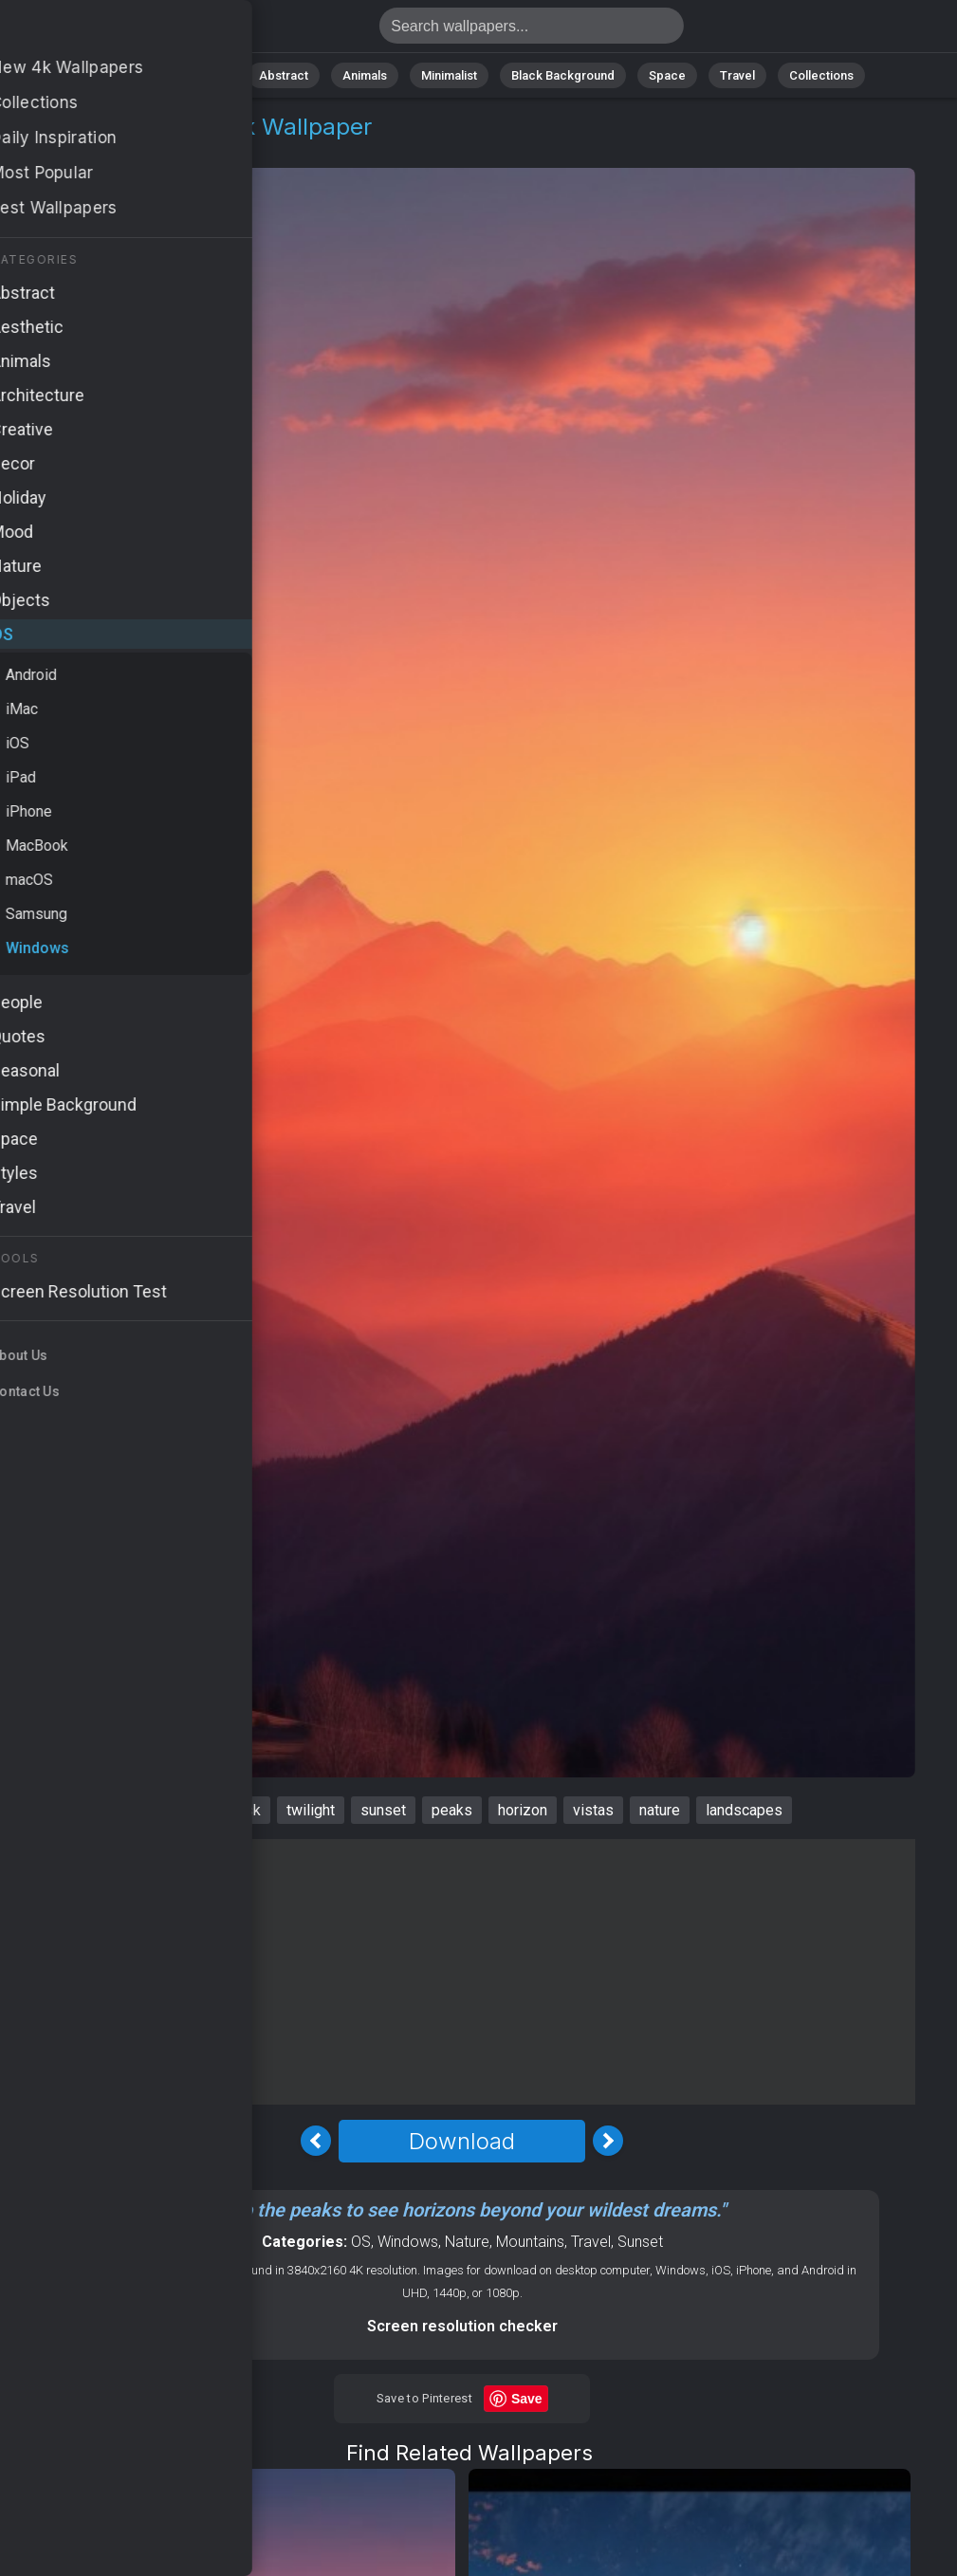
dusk (245, 1810)
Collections (821, 75)
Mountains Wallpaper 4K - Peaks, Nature (113, 30)
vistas (593, 1810)
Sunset (640, 2242)
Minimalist (449, 75)
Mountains (530, 2242)
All (145, 75)
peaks (452, 1810)
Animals (364, 75)
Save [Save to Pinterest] (527, 2398)
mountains (169, 1810)
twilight (310, 1810)
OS (60, 149)
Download (462, 2141)
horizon (522, 1810)
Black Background (563, 75)
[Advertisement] (462, 1972)
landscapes (744, 1810)
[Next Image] (608, 2140)
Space (667, 75)
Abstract (283, 75)
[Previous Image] (316, 2140)
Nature (206, 75)
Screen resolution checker (462, 2326)
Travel (737, 75)
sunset (383, 1810)
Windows (124, 149)
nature (659, 1810)
